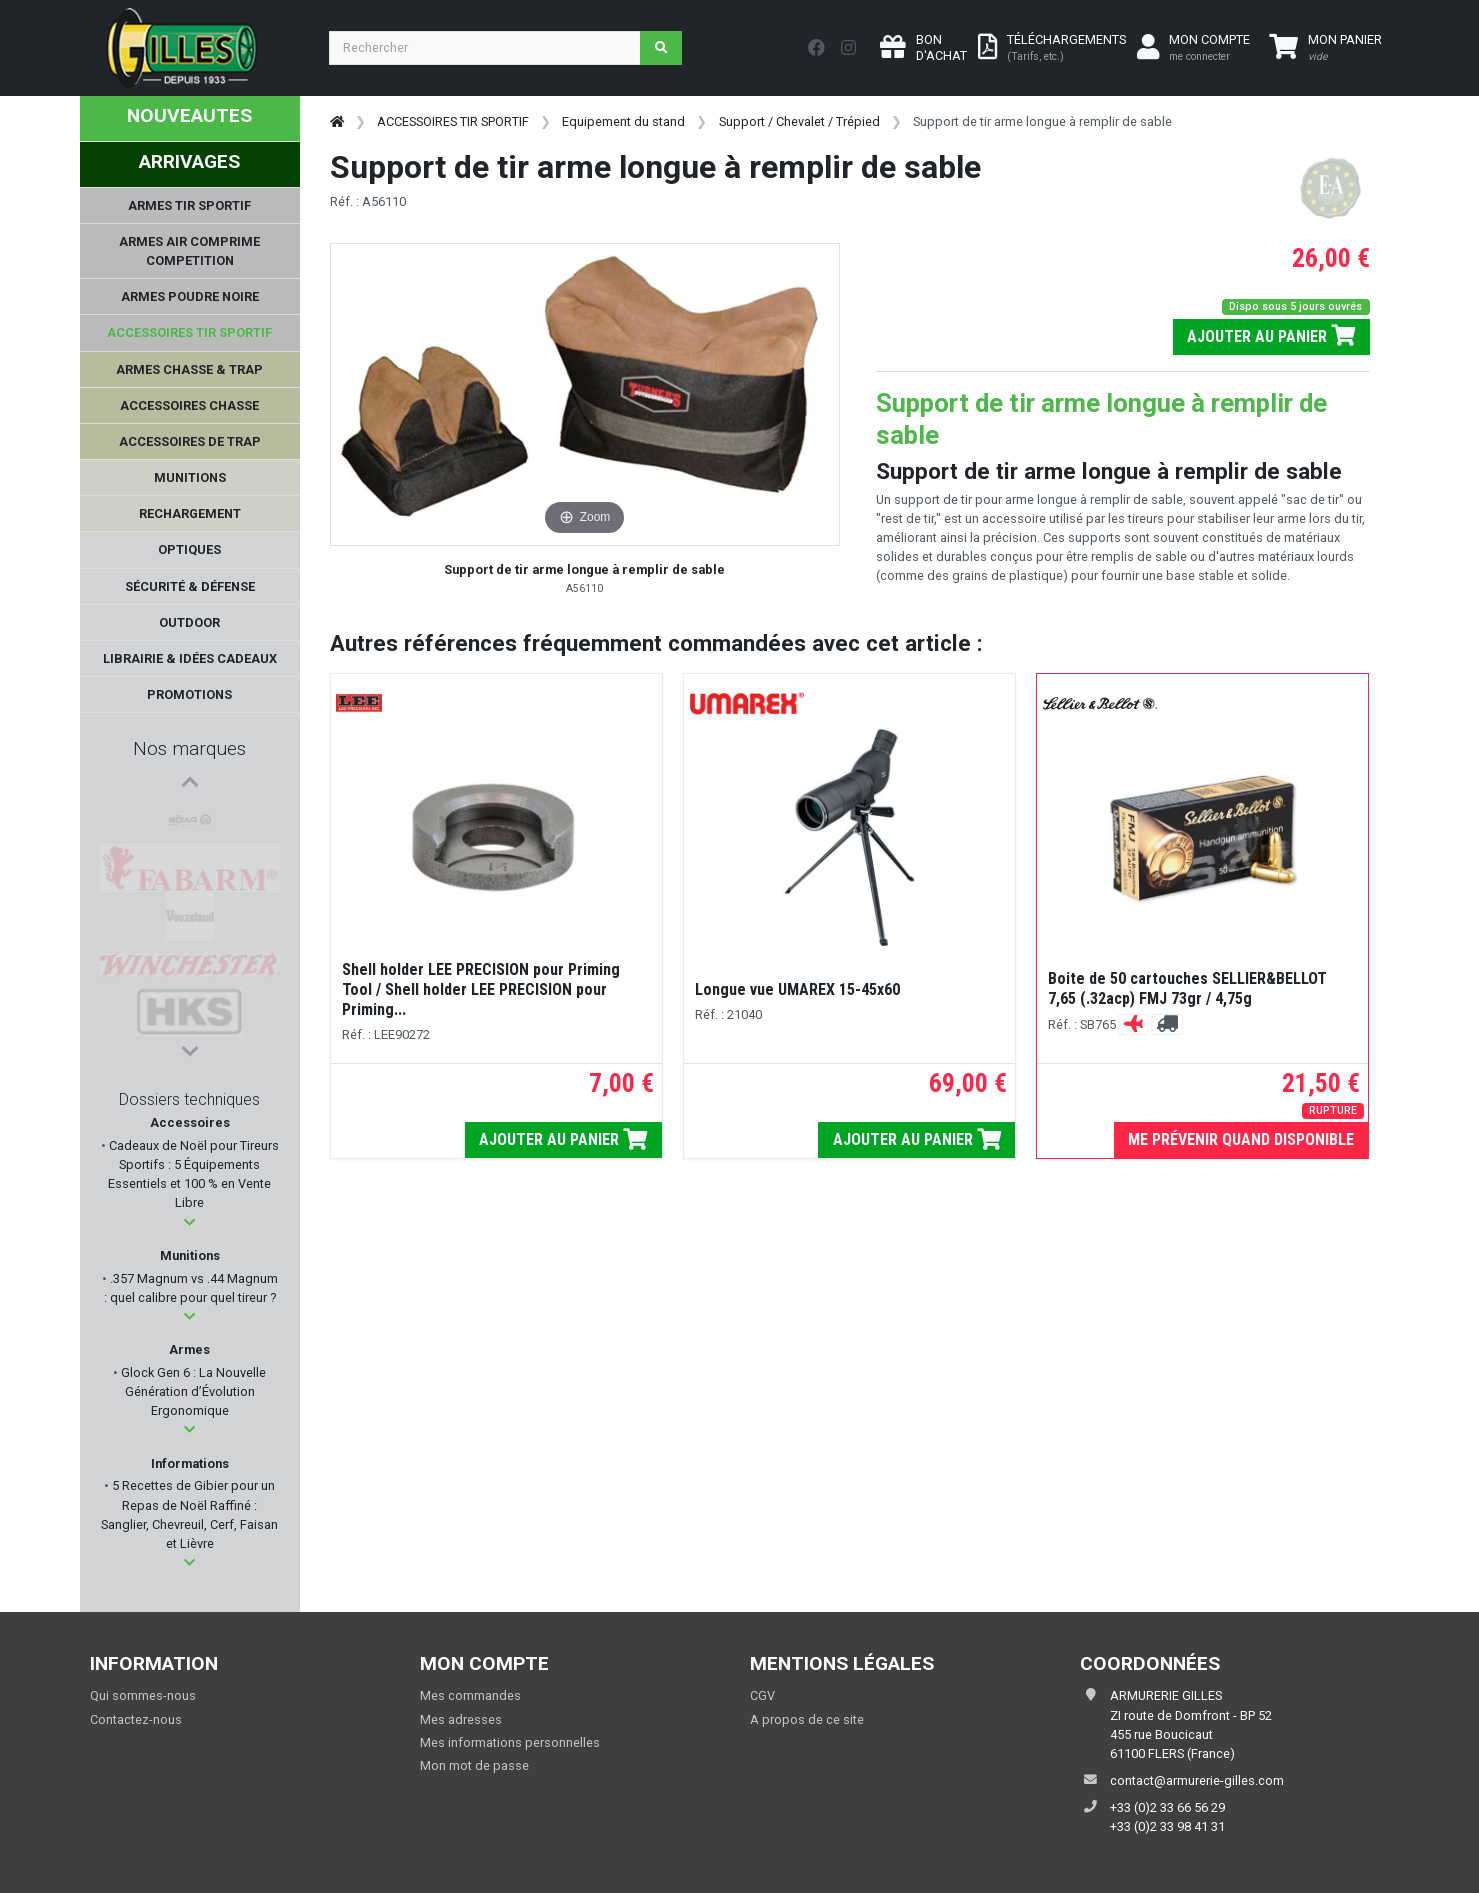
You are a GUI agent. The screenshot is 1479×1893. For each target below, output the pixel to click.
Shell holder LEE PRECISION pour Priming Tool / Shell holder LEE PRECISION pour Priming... (481, 989)
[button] (189, 1222)
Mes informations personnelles (510, 1742)
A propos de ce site (807, 1719)
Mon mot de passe (474, 1765)
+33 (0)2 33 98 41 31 (1167, 1826)
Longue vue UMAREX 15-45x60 (797, 989)
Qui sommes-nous (143, 1695)
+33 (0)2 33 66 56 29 (1167, 1807)
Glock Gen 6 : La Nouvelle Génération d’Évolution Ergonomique (192, 1391)
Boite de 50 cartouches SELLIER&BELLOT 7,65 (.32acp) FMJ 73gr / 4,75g (1187, 988)
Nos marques (189, 748)
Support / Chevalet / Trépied (799, 121)
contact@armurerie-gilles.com (1197, 1780)
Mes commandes (470, 1695)
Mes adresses (461, 1719)
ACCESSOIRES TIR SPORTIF (453, 121)
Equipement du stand (623, 121)
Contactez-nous (136, 1719)
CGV (762, 1695)
